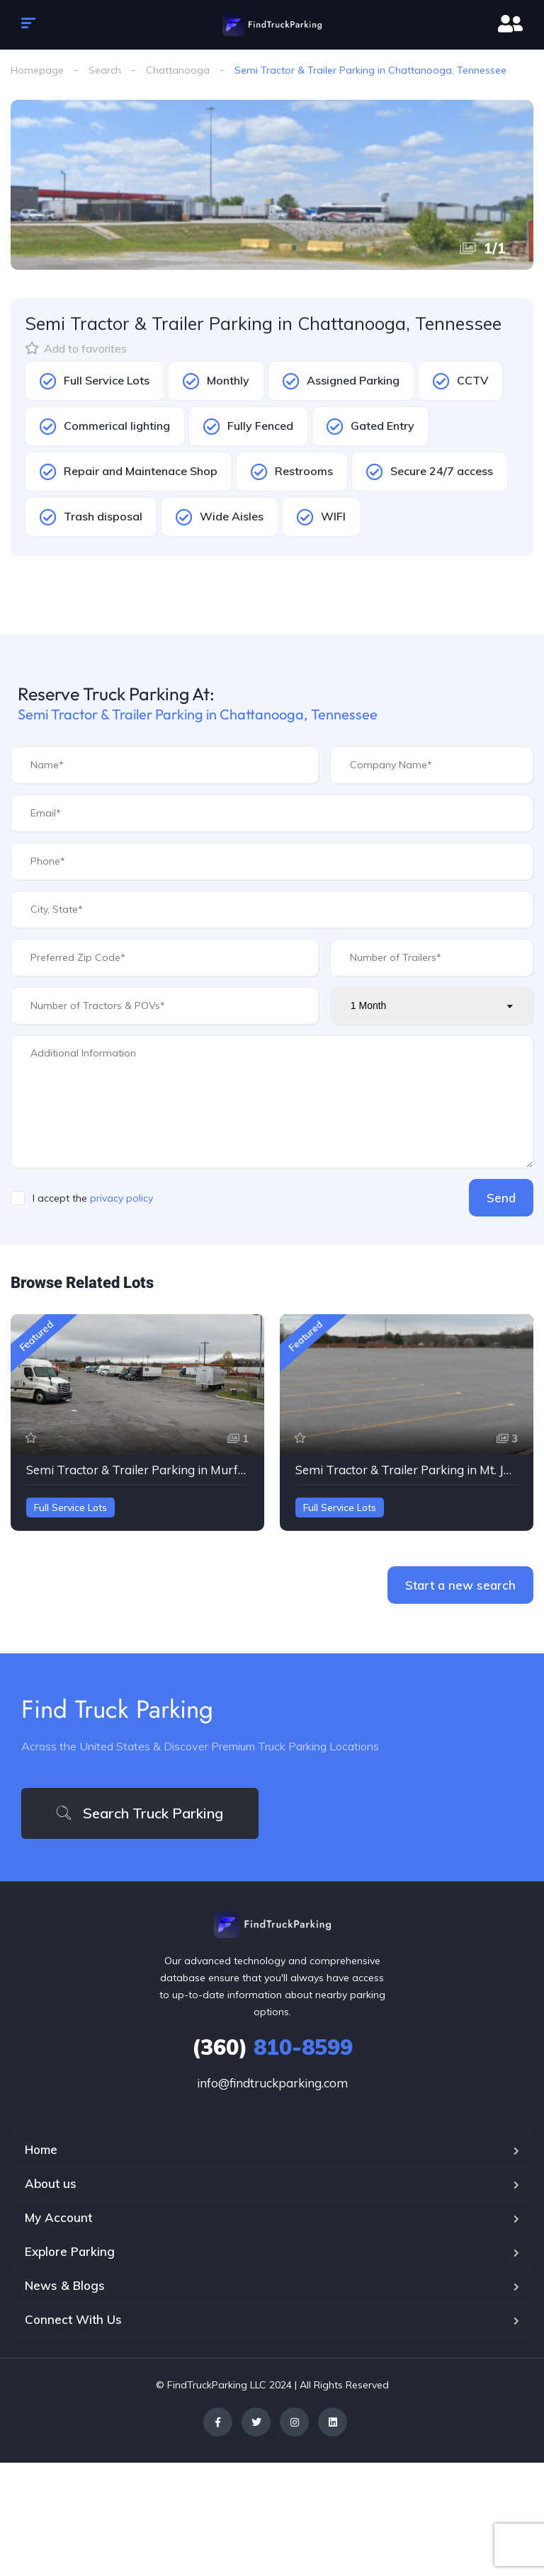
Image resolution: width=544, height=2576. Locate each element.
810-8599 (272, 2047)
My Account (58, 2217)
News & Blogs (65, 2285)
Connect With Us (73, 2319)
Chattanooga (178, 70)
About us (50, 2183)
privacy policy (121, 1198)
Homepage (37, 70)
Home (41, 2149)
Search (105, 70)
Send (501, 1197)
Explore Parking (70, 2251)
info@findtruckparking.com (272, 2082)
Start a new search (460, 1585)
